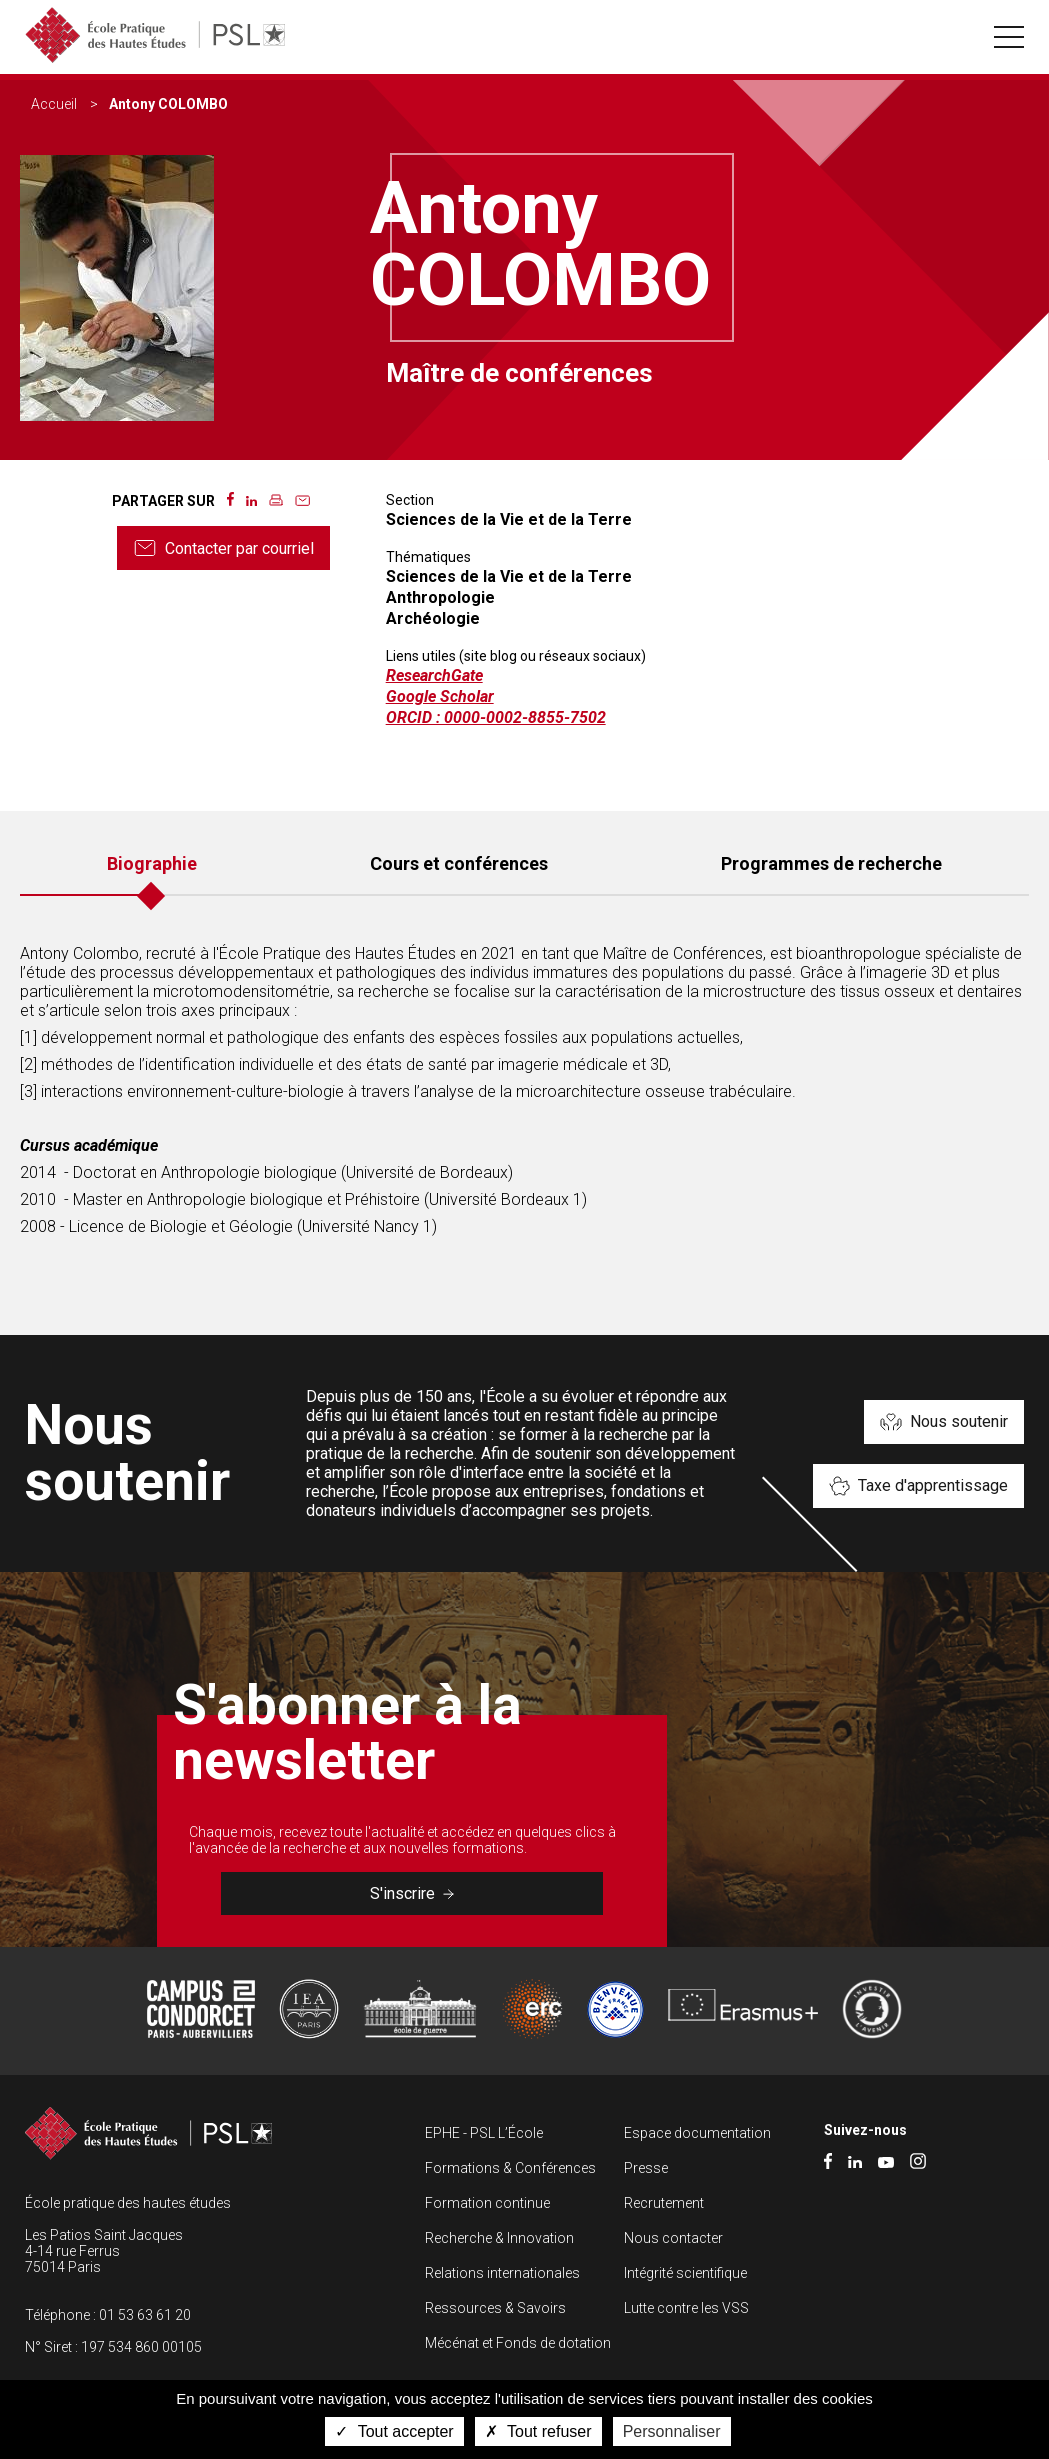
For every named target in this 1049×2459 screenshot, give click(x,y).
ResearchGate (434, 675)
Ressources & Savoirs (495, 2308)
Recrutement (664, 2203)
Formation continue (487, 2203)
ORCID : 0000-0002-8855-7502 (496, 717)
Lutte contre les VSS (686, 2308)
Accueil (54, 104)
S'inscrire (412, 1893)
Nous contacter (673, 2238)
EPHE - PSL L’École (484, 2133)
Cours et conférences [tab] (459, 863)
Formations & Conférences (510, 2168)
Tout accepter (394, 2431)
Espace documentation (697, 2133)
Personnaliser (672, 2431)
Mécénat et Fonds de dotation (518, 2343)
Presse (646, 2168)
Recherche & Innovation (499, 2238)
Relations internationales (502, 2273)
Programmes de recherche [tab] (831, 863)
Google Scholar (440, 696)
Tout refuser (538, 2431)
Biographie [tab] (152, 863)
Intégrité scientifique (685, 2273)
